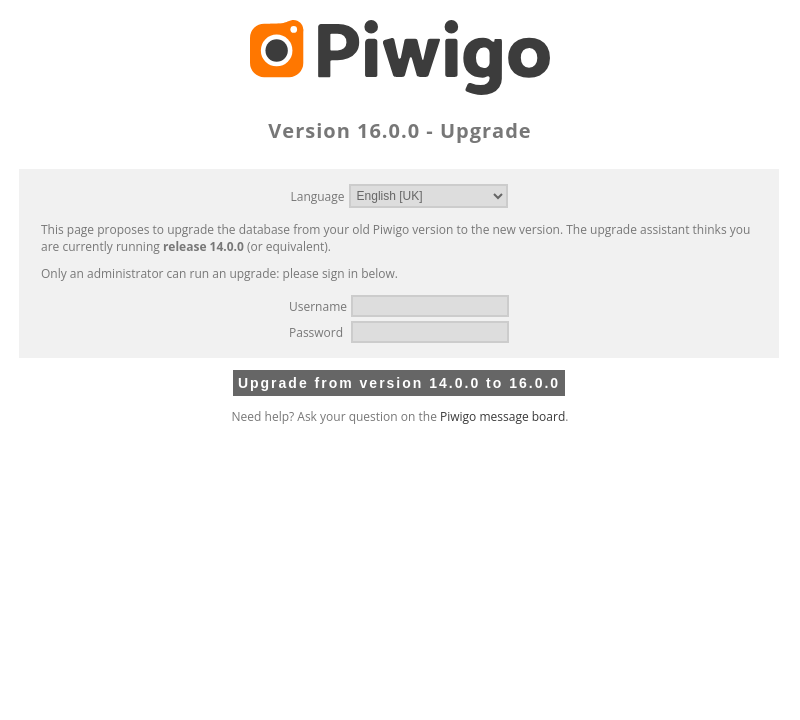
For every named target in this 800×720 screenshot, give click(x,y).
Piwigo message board (502, 416)
